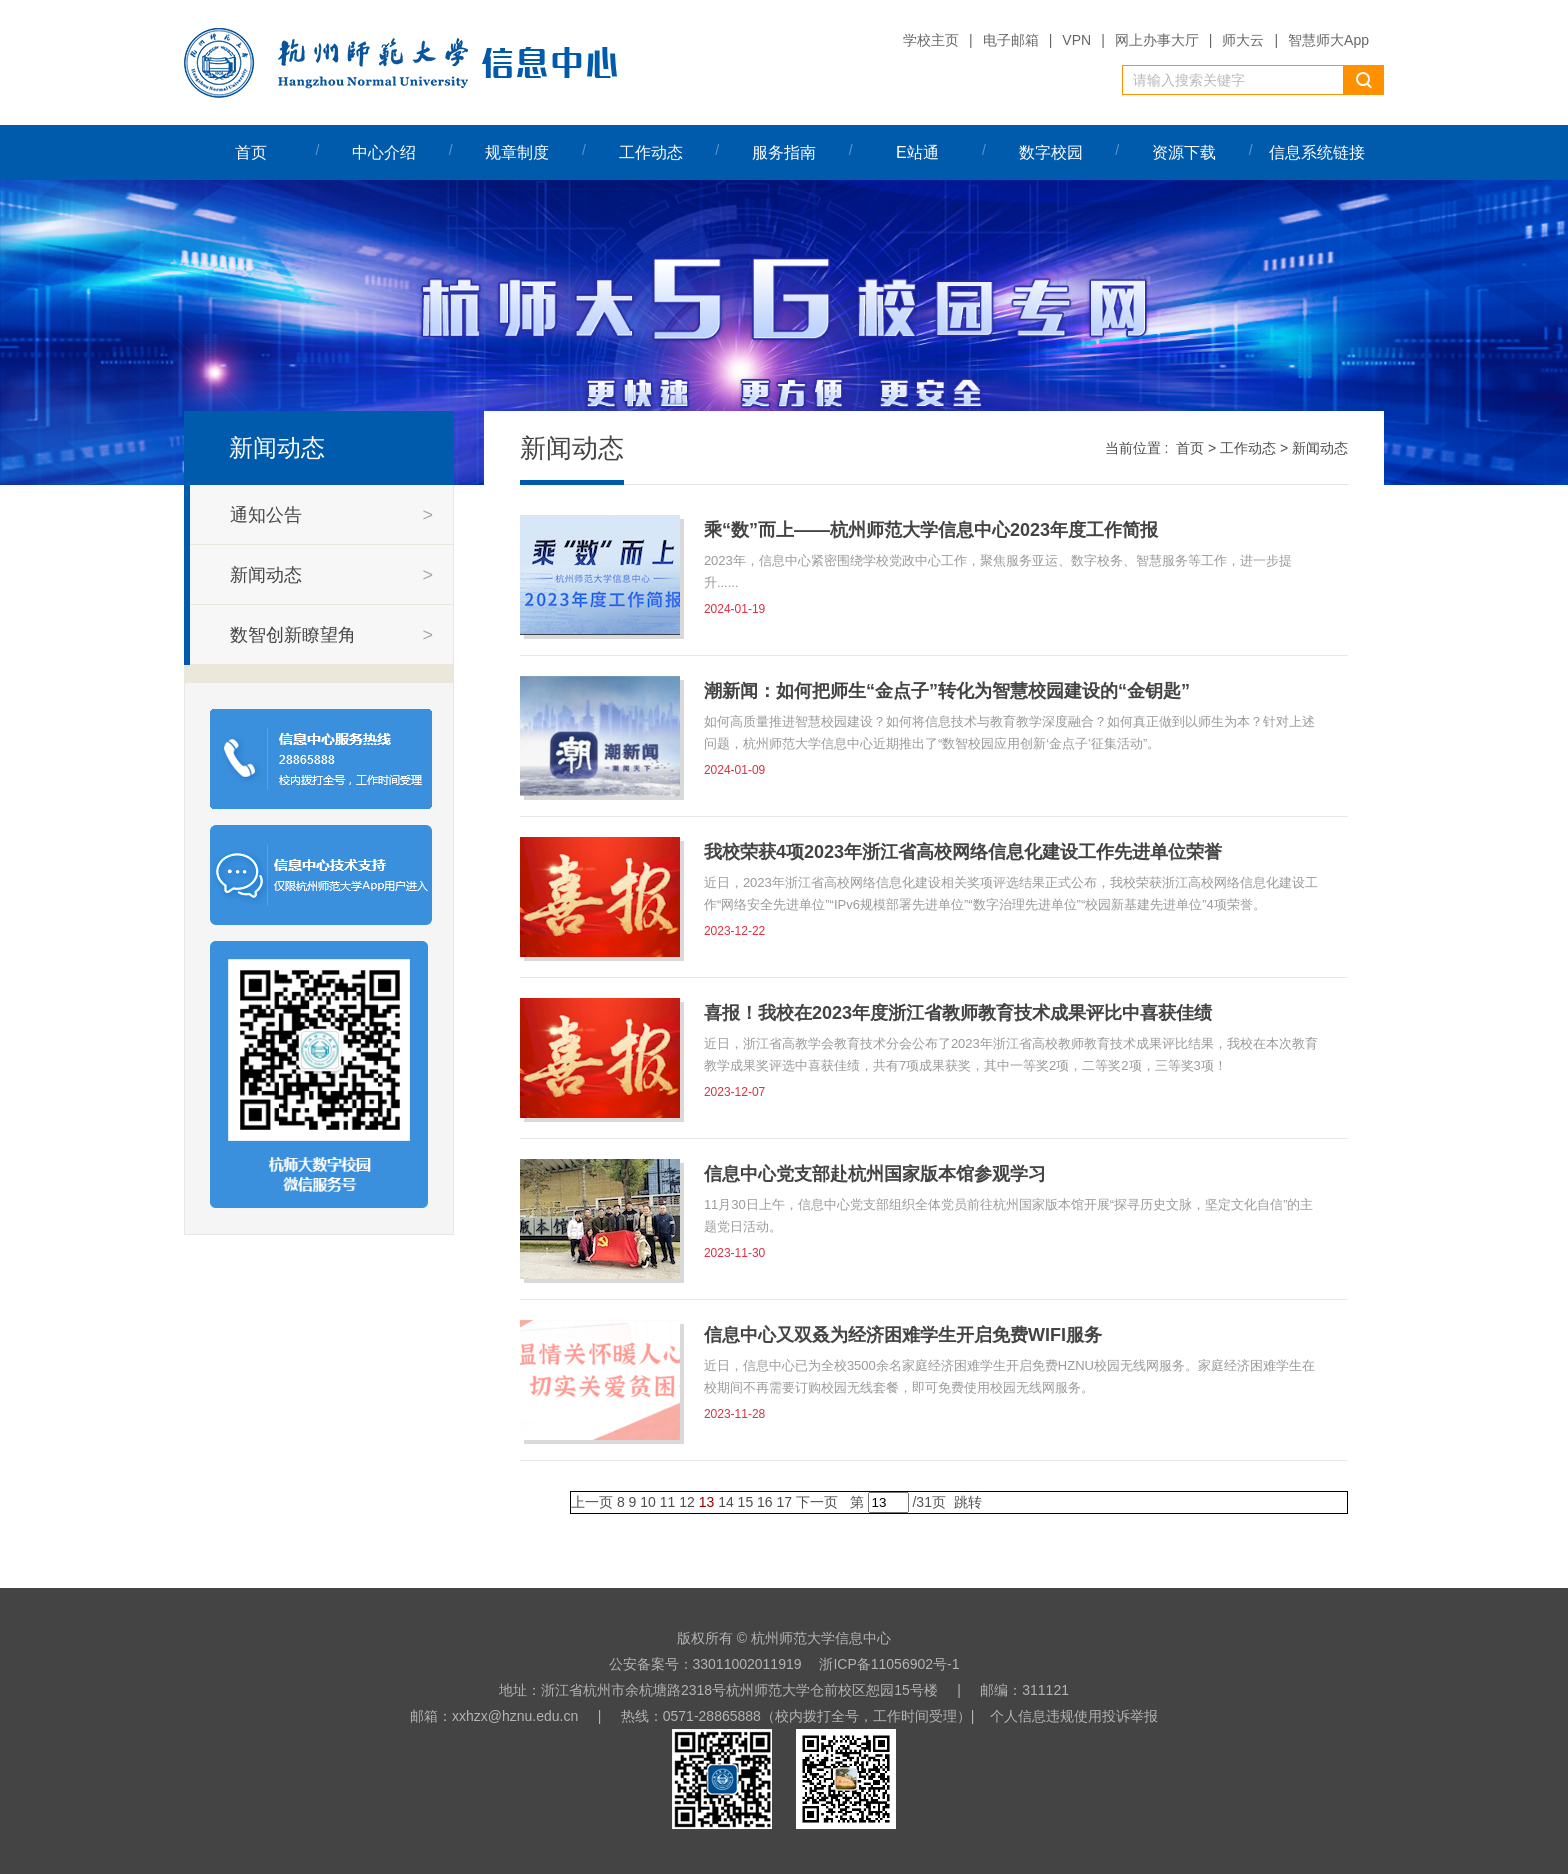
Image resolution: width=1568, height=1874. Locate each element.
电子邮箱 (1011, 40)
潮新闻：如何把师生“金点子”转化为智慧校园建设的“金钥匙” (947, 691)
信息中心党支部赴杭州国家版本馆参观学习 (875, 1174)
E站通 (917, 152)
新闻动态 (1320, 448)
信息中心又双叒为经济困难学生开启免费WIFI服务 (903, 1335)
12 (687, 1502)
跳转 (968, 1502)
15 (746, 1502)
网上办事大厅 (1157, 40)
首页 (251, 152)
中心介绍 (384, 152)
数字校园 (1051, 152)
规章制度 (517, 152)
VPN (1076, 40)
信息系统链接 (1317, 152)
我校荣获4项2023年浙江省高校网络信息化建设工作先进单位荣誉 (963, 852)
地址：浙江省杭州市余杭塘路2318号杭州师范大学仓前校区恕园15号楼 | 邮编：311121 (784, 1690)
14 (726, 1502)
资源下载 (1184, 152)
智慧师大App (1328, 40)
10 (648, 1502)
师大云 (1243, 40)
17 (785, 1502)
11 (668, 1502)
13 (707, 1502)
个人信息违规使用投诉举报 (1074, 1716)
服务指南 (784, 152)
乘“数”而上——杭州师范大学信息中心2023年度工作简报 (931, 530)
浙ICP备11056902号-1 (889, 1664)
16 (765, 1502)
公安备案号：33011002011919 (705, 1664)
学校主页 (931, 40)
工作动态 (651, 152)
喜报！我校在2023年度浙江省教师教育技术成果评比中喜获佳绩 (958, 1013)
